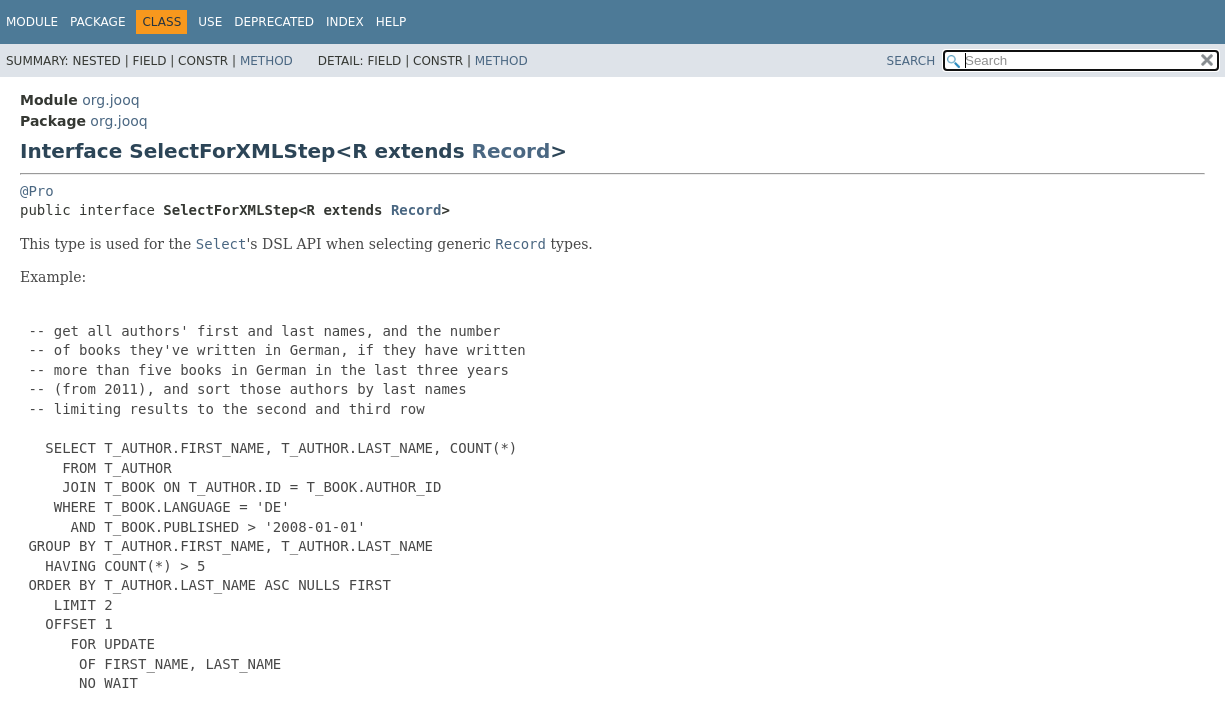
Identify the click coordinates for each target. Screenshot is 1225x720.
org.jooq (110, 100)
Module (32, 22)
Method (266, 61)
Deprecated (274, 22)
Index (345, 22)
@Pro (37, 191)
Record (511, 151)
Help (391, 22)
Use (210, 22)
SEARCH (911, 61)
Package (97, 22)
